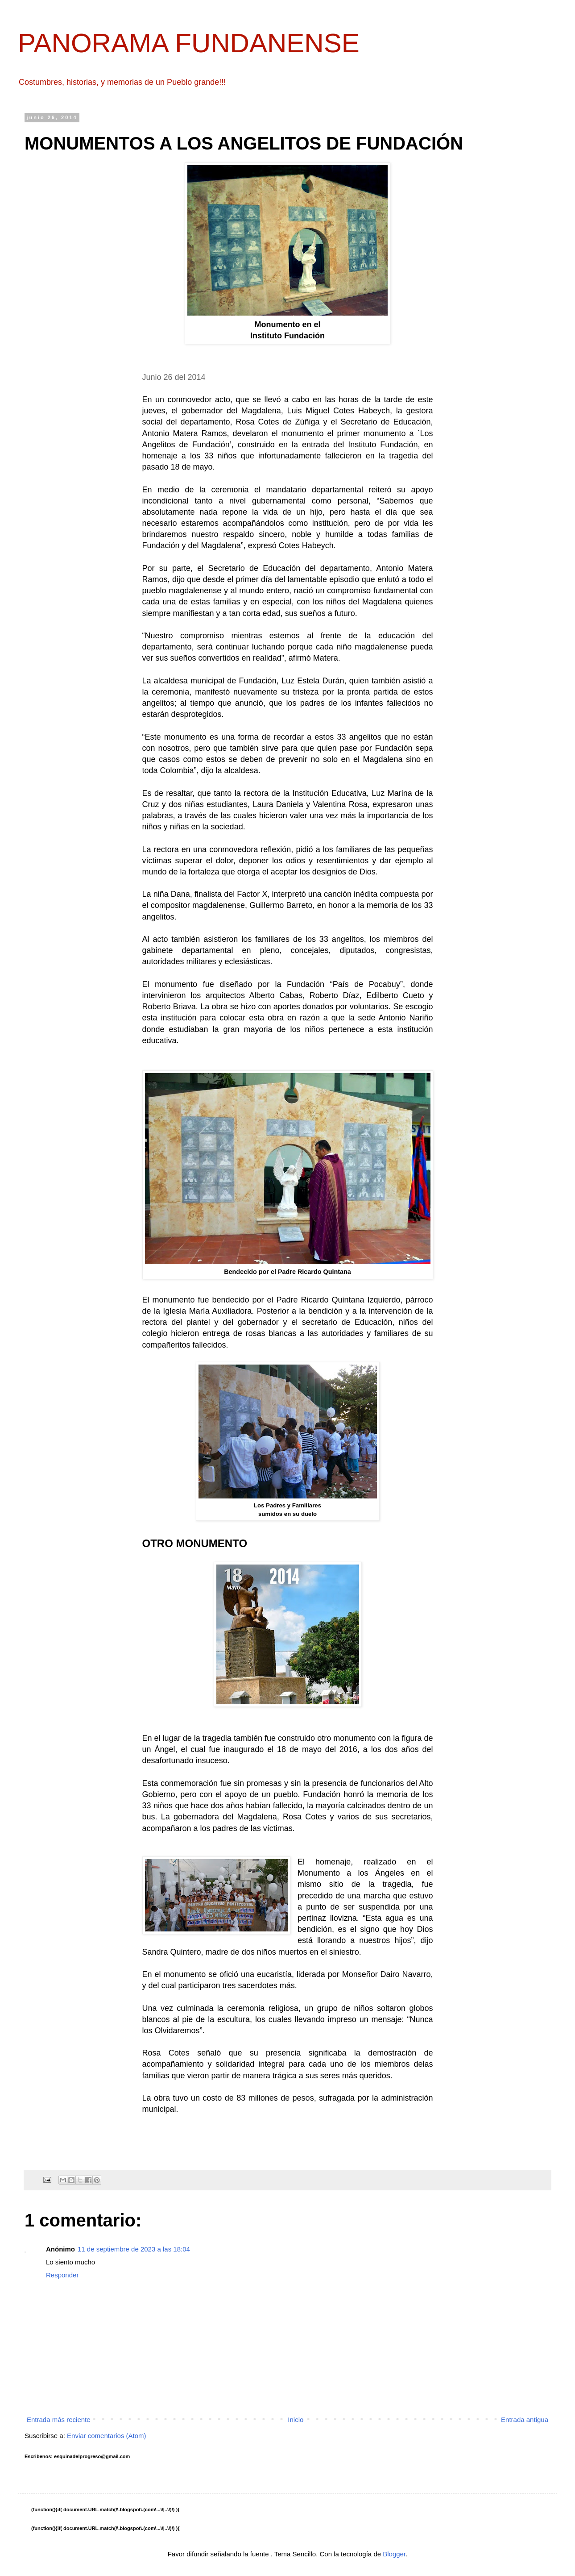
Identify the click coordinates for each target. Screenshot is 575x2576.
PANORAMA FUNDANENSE (189, 43)
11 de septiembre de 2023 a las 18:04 (134, 2249)
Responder (62, 2275)
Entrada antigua (524, 2419)
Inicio (295, 2419)
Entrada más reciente (59, 2419)
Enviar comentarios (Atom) (106, 2435)
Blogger (394, 2554)
